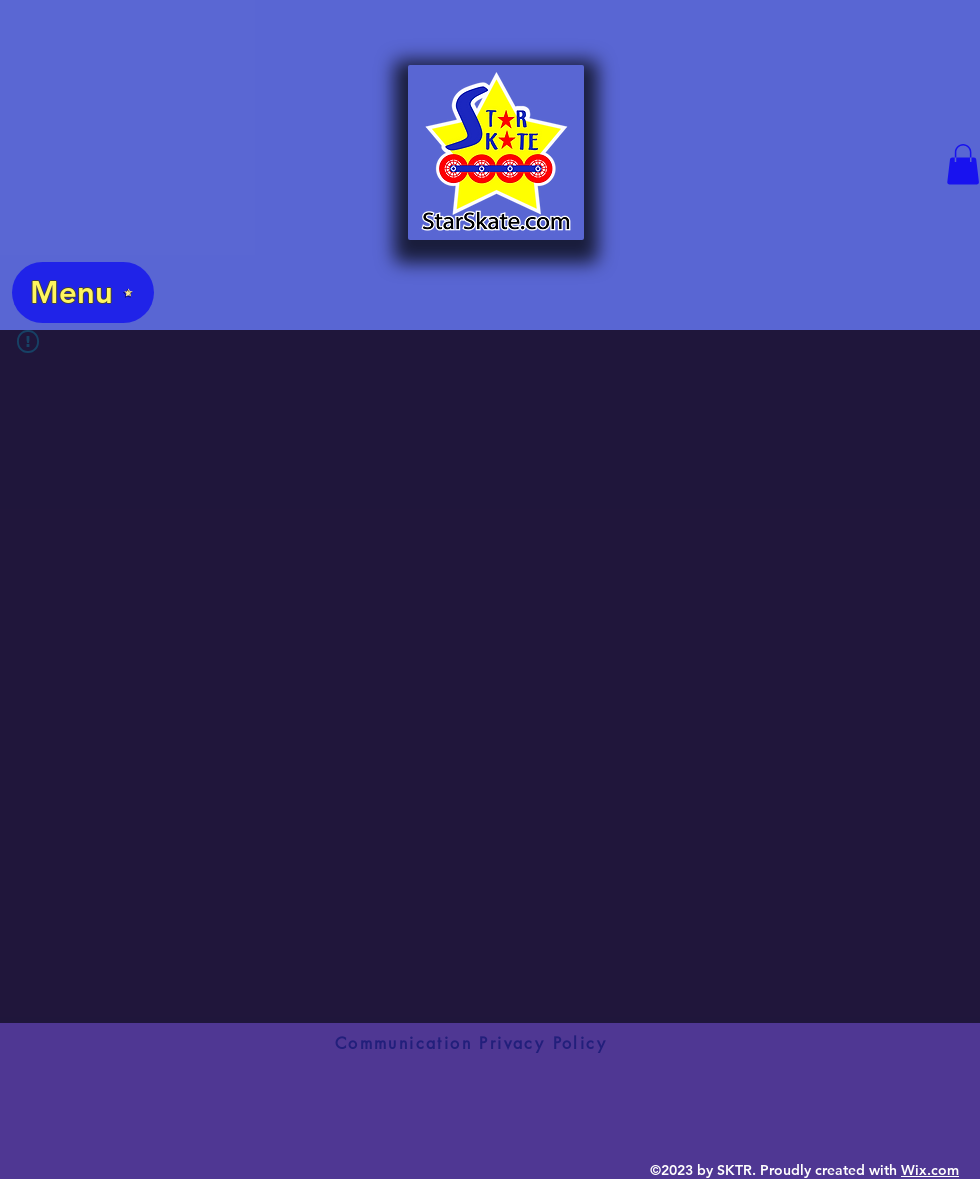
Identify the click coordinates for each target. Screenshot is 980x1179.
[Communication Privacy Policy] (471, 1043)
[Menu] (83, 292)
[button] (963, 164)
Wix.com (930, 1170)
